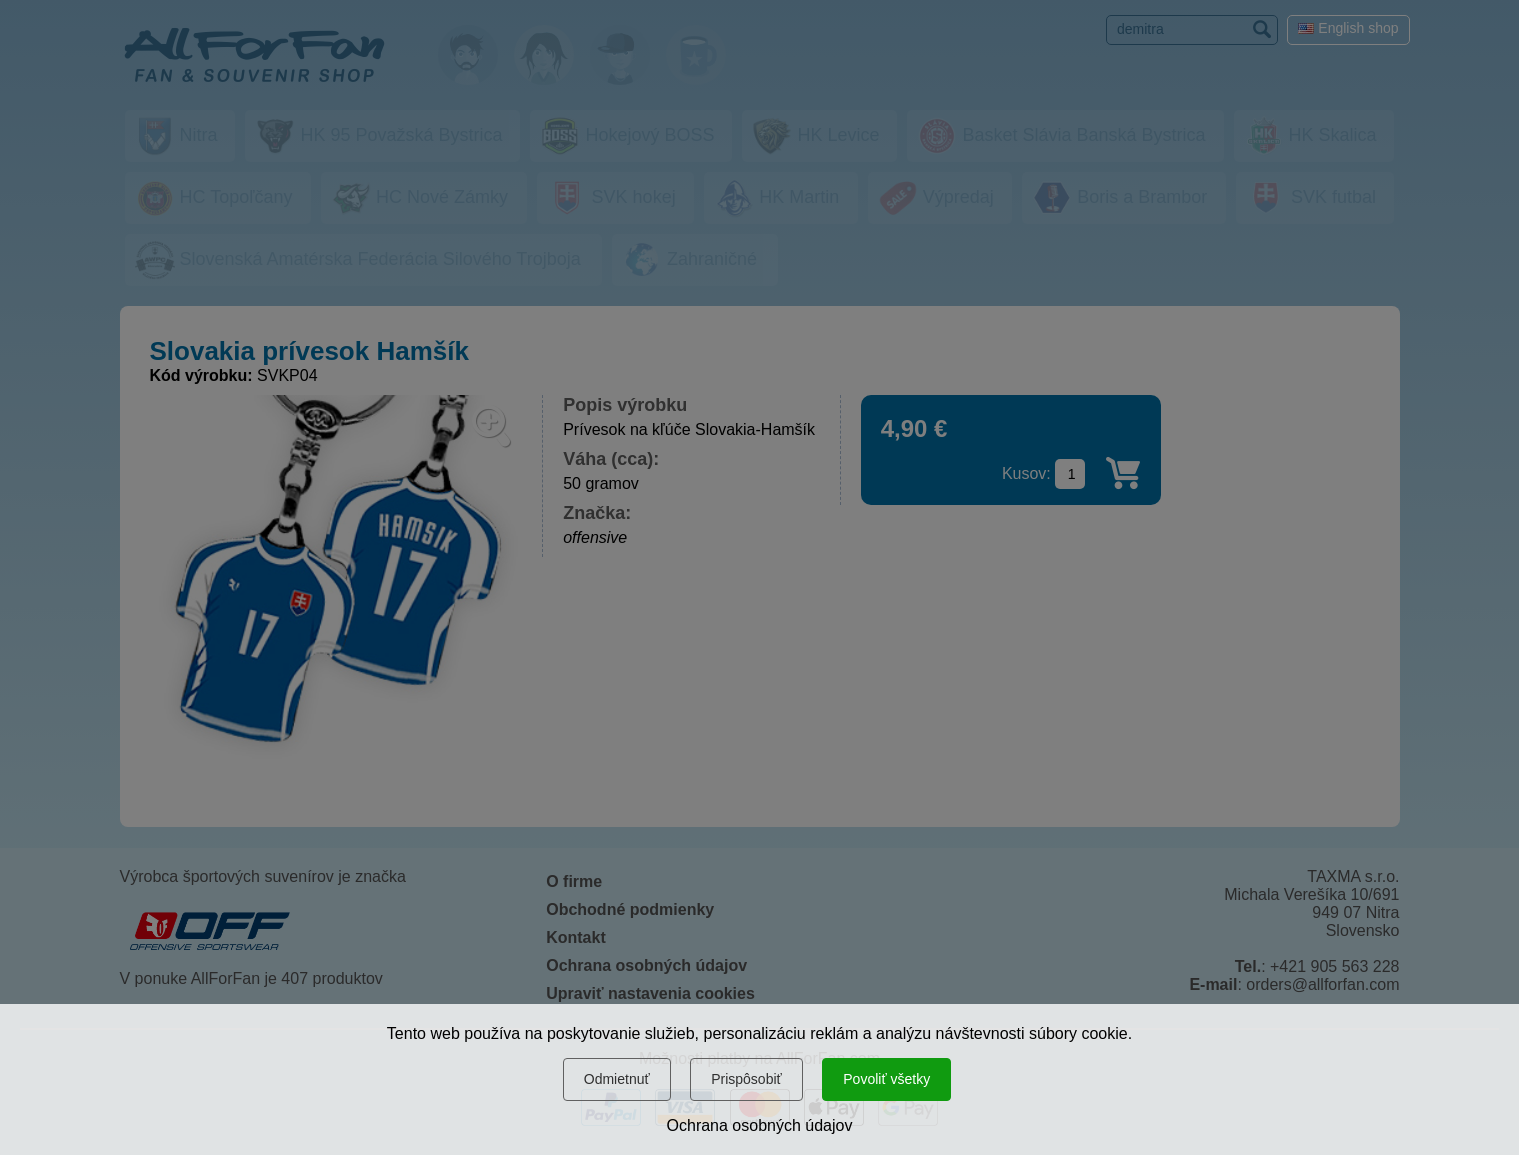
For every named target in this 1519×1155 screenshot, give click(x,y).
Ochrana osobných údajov (760, 1125)
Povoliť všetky (886, 1079)
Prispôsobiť (746, 1079)
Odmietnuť (617, 1079)
